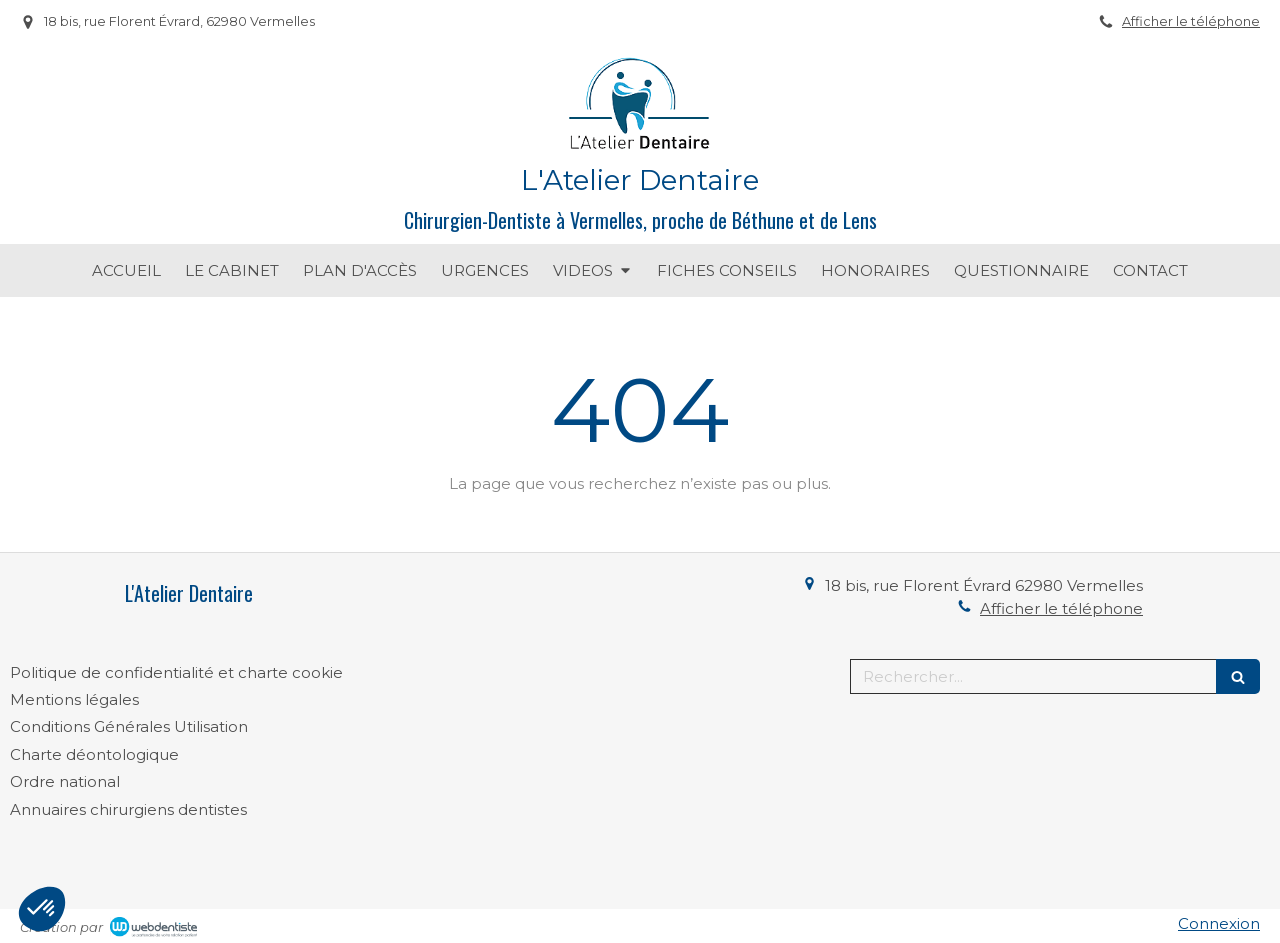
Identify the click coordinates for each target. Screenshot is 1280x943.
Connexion (1219, 923)
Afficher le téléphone (1191, 21)
